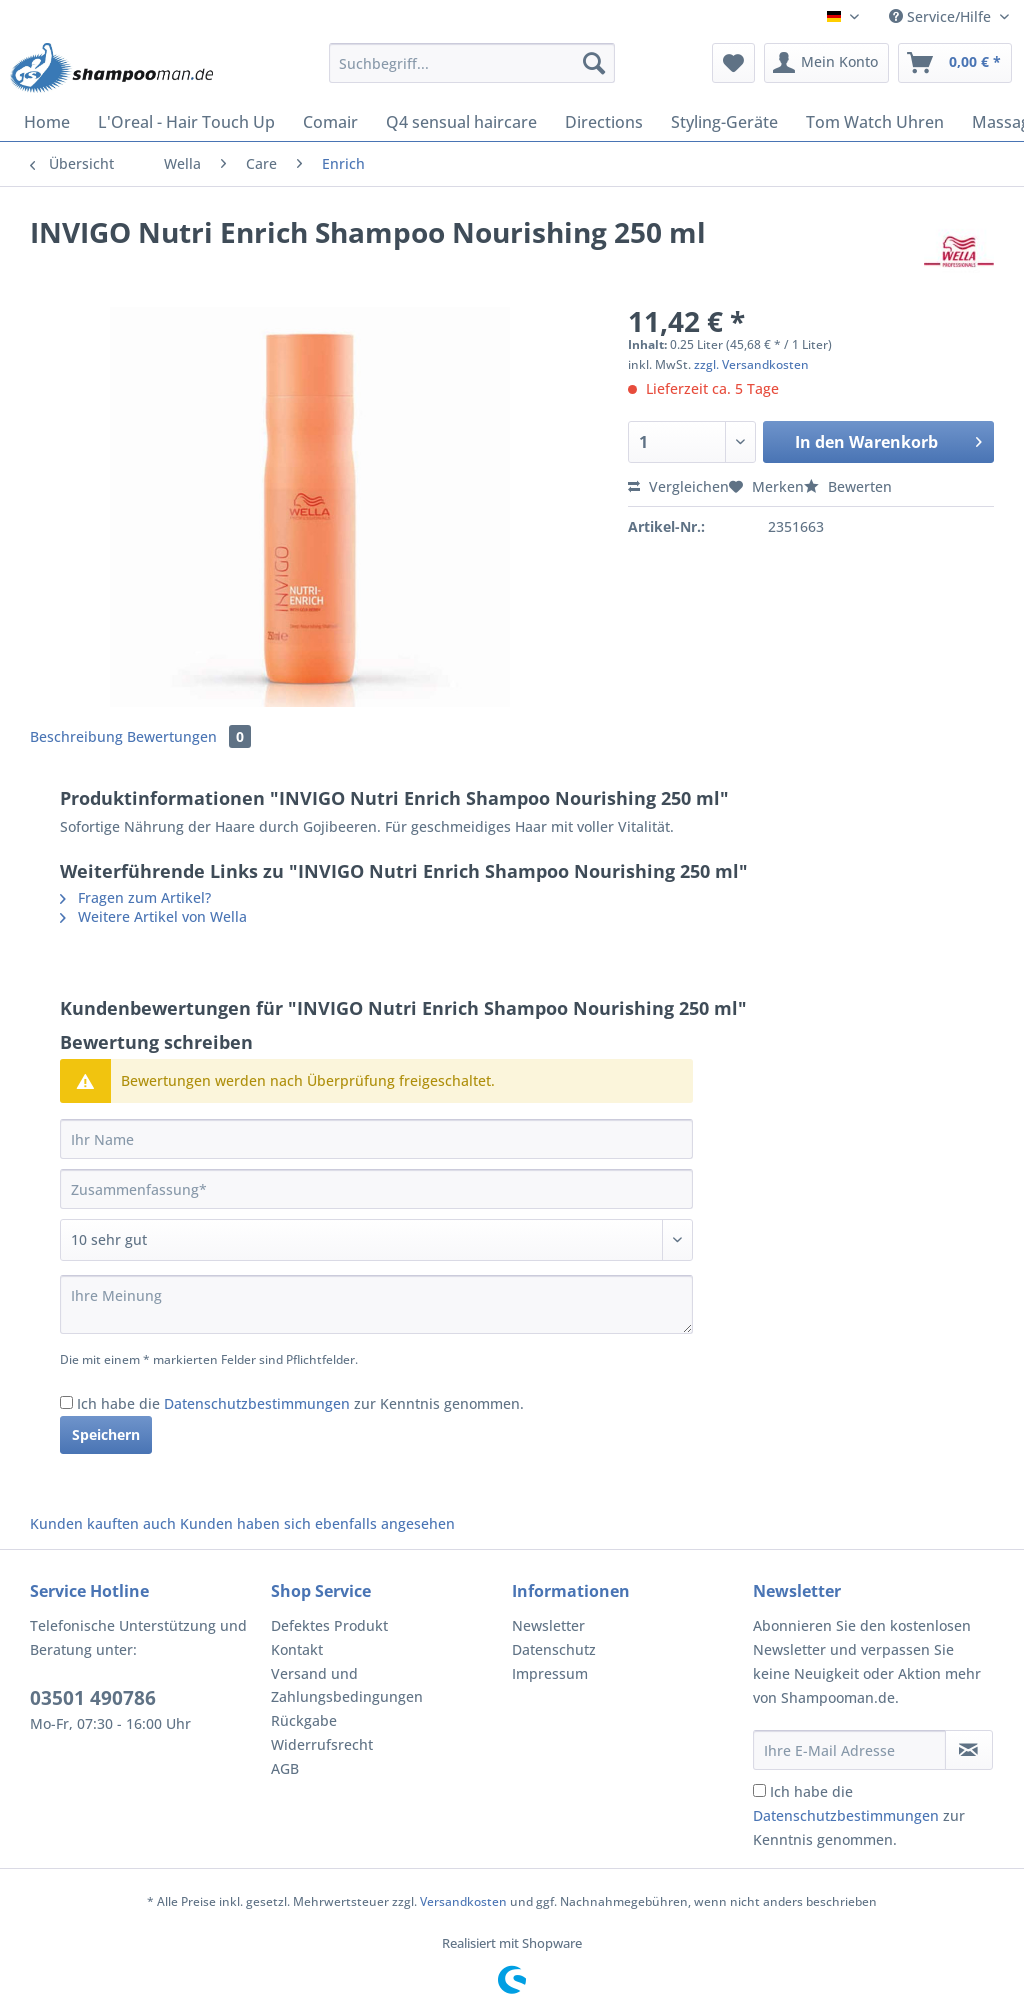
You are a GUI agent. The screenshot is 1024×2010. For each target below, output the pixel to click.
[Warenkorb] (955, 63)
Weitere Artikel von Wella (153, 916)
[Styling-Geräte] (724, 122)
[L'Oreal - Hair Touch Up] (186, 122)
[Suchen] (594, 63)
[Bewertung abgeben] (376, 1240)
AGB (285, 1768)
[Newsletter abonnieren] (969, 1750)
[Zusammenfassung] (376, 1189)
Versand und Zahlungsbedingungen (347, 1685)
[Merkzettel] (733, 63)
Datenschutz (554, 1649)
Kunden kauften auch (103, 1523)
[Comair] (330, 122)
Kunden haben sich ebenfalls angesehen (317, 1523)
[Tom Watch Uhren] (875, 122)
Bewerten (848, 486)
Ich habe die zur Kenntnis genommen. (300, 1403)
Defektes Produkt (329, 1625)
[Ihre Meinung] (376, 1304)
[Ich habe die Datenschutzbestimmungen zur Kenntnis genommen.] (66, 1402)
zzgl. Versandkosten (751, 364)
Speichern (106, 1434)
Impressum (550, 1673)
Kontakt (297, 1649)
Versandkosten (463, 1901)
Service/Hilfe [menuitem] (942, 16)
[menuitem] (472, 72)
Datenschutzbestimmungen (257, 1403)
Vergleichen (678, 486)
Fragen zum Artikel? (135, 897)
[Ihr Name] (376, 1139)
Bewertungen (189, 736)
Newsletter (548, 1625)
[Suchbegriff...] (472, 63)
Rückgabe (304, 1720)
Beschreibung (76, 736)
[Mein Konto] (826, 63)
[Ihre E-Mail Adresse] (849, 1750)
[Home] (47, 122)
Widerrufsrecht (322, 1744)
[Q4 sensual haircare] (461, 122)
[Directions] (604, 122)
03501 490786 (93, 1698)
